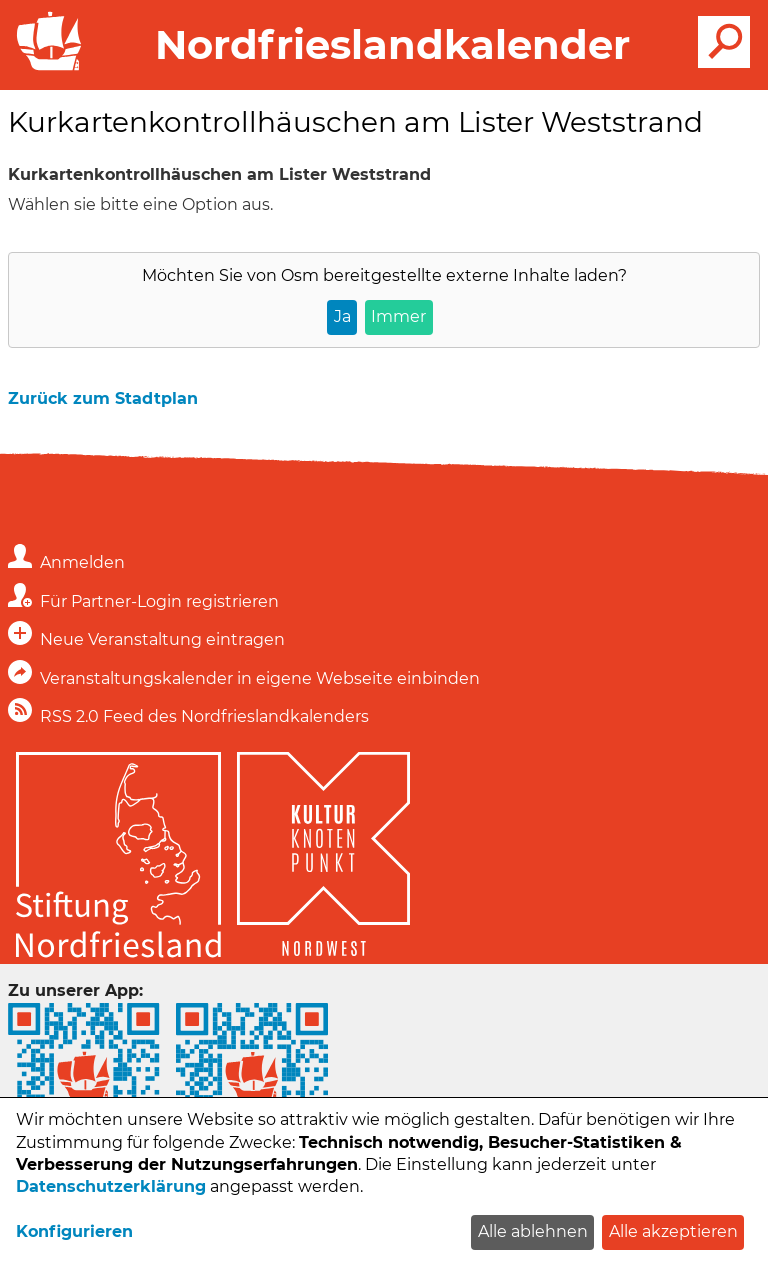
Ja (342, 316)
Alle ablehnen (533, 1231)
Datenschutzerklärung (111, 1186)
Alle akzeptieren (673, 1231)
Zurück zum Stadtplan (103, 398)
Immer (398, 316)
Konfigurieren (74, 1231)
